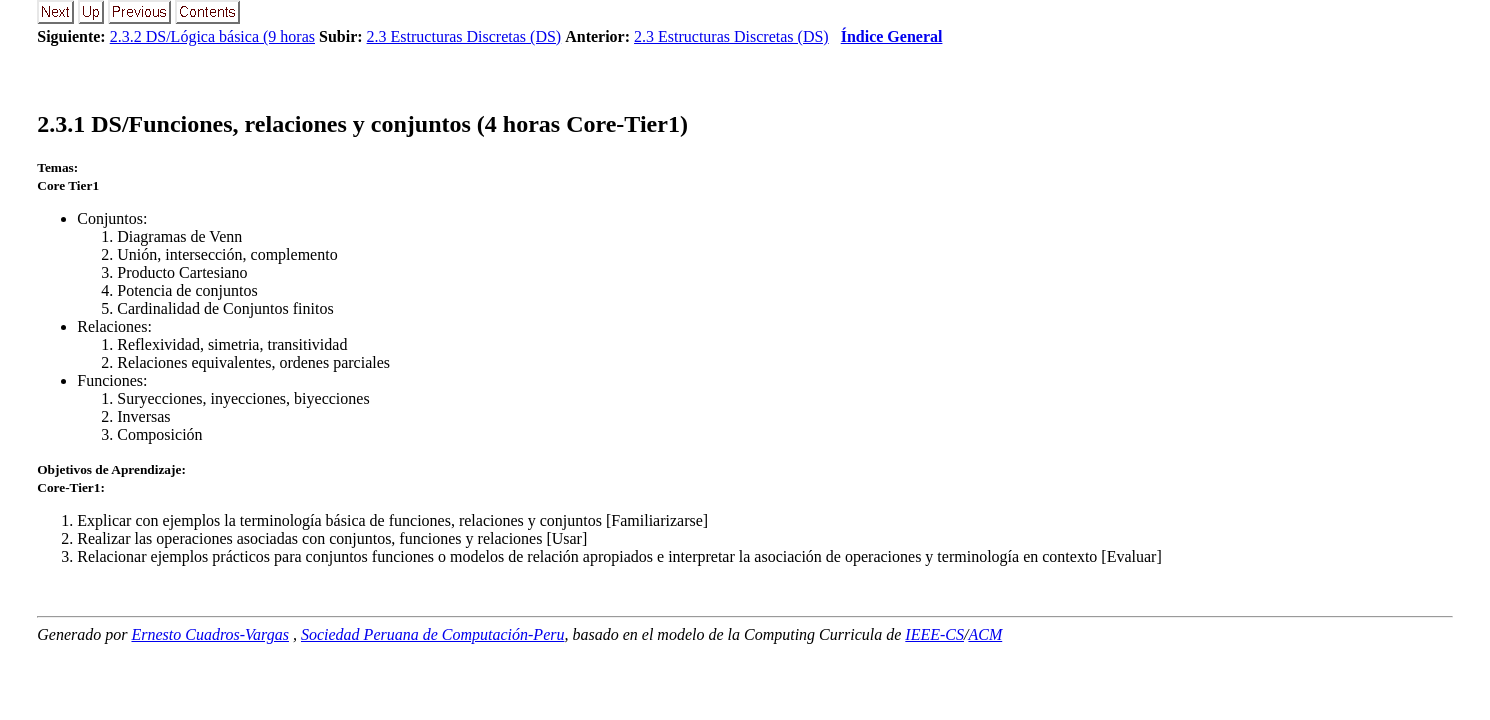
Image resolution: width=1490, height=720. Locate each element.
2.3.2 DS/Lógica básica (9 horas (212, 36)
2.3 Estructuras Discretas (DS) (464, 36)
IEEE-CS (934, 634)
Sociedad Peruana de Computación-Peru (433, 634)
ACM (985, 634)
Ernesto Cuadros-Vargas (210, 634)
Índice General (892, 36)
